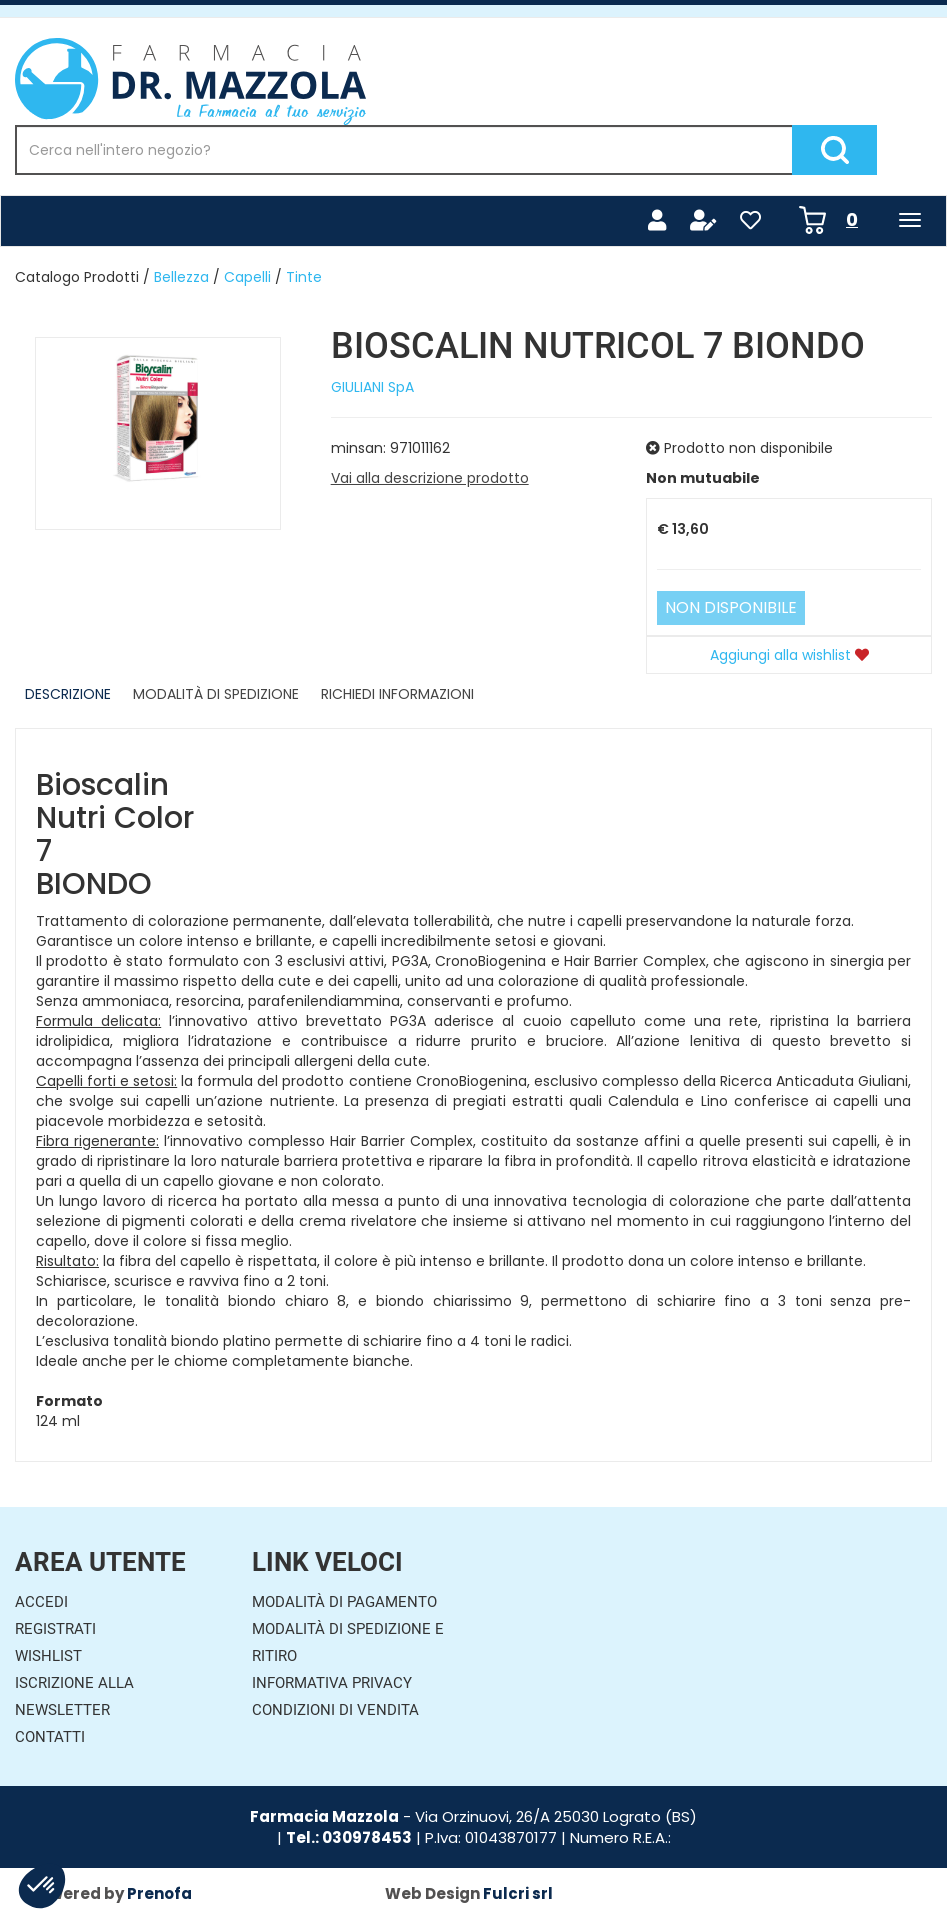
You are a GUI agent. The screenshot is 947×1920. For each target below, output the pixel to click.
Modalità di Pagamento (344, 1602)
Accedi (41, 1602)
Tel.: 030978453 (349, 1837)
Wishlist (48, 1656)
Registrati (55, 1629)
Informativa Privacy (332, 1683)
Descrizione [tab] (68, 694)
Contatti (50, 1737)
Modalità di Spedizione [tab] (216, 694)
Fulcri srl (518, 1893)
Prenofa (159, 1893)
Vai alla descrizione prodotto (430, 478)
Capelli (247, 277)
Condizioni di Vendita (335, 1710)
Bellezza (181, 277)
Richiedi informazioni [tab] (397, 694)
